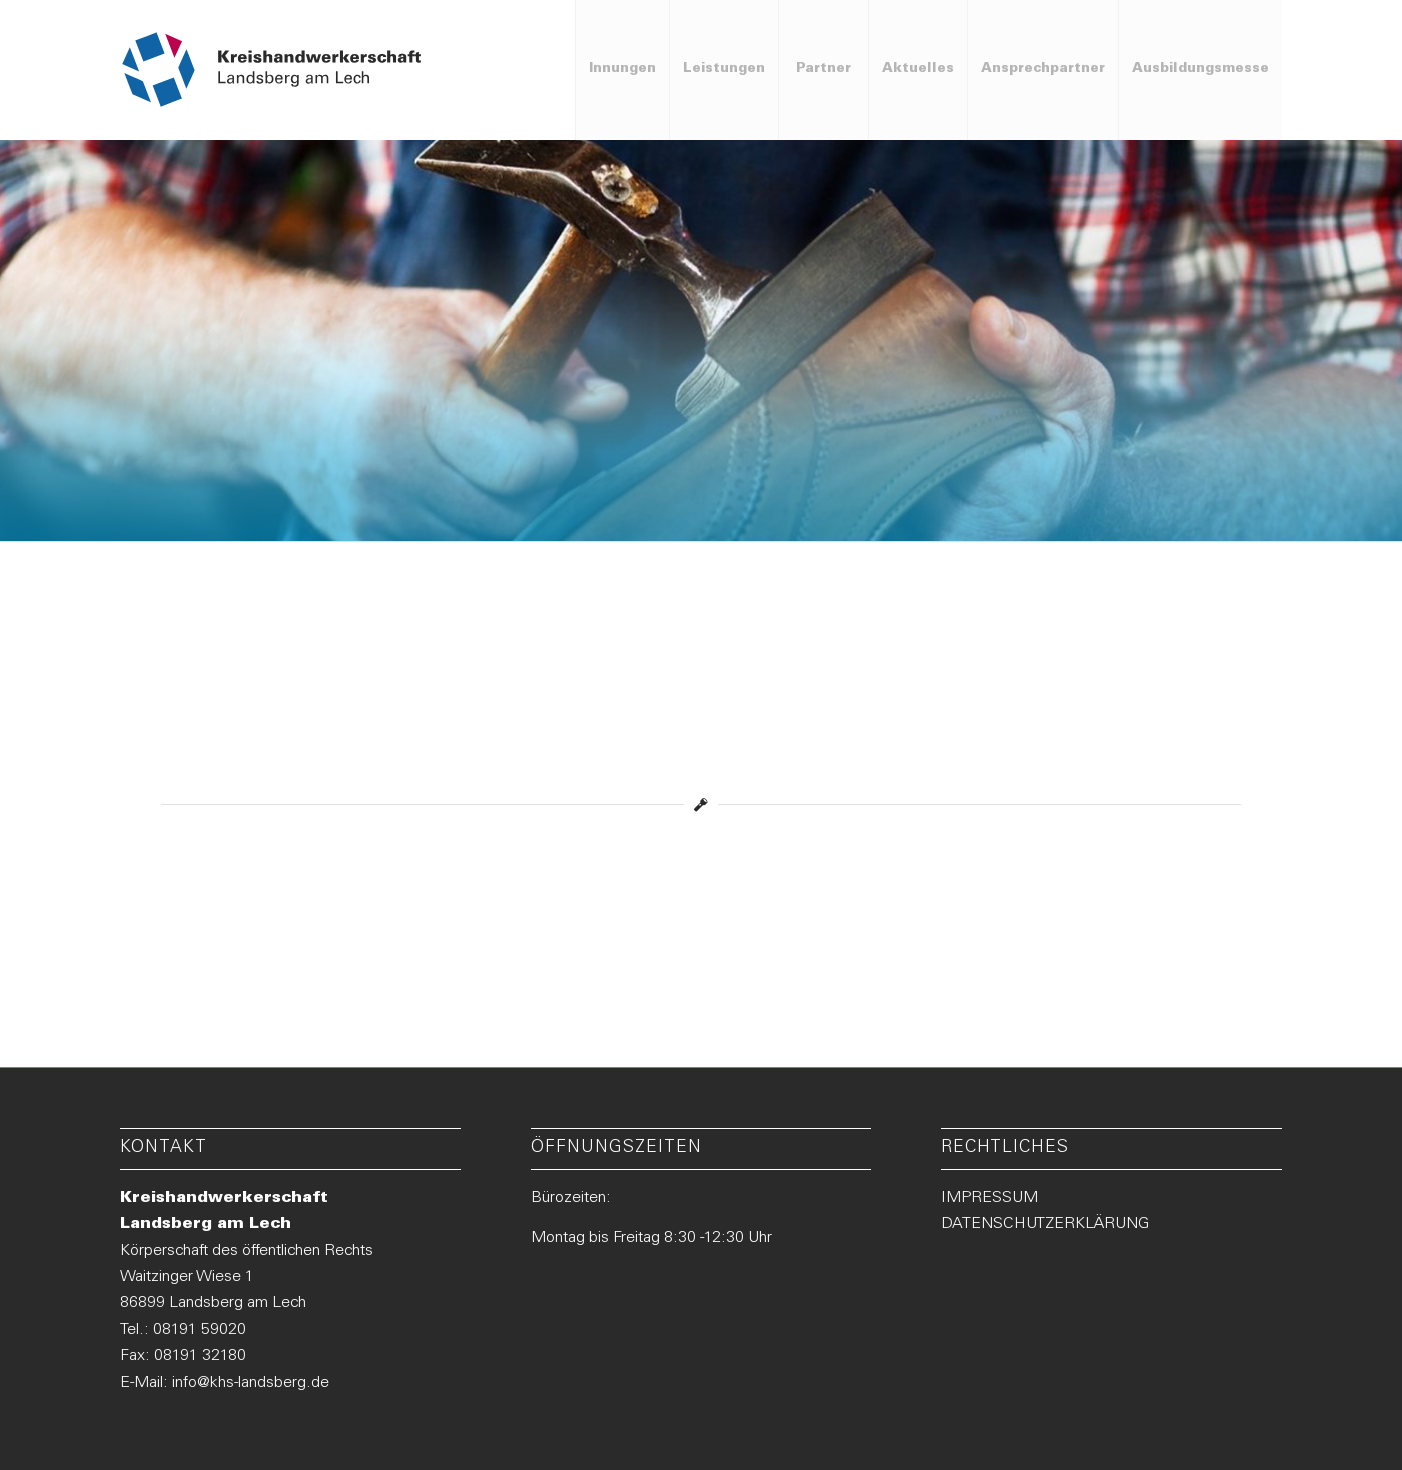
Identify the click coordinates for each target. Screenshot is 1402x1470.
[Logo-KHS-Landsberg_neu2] (272, 70)
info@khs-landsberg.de (250, 1383)
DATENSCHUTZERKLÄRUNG (1045, 1224)
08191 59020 (199, 1330)
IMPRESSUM (989, 1198)
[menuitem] (622, 70)
